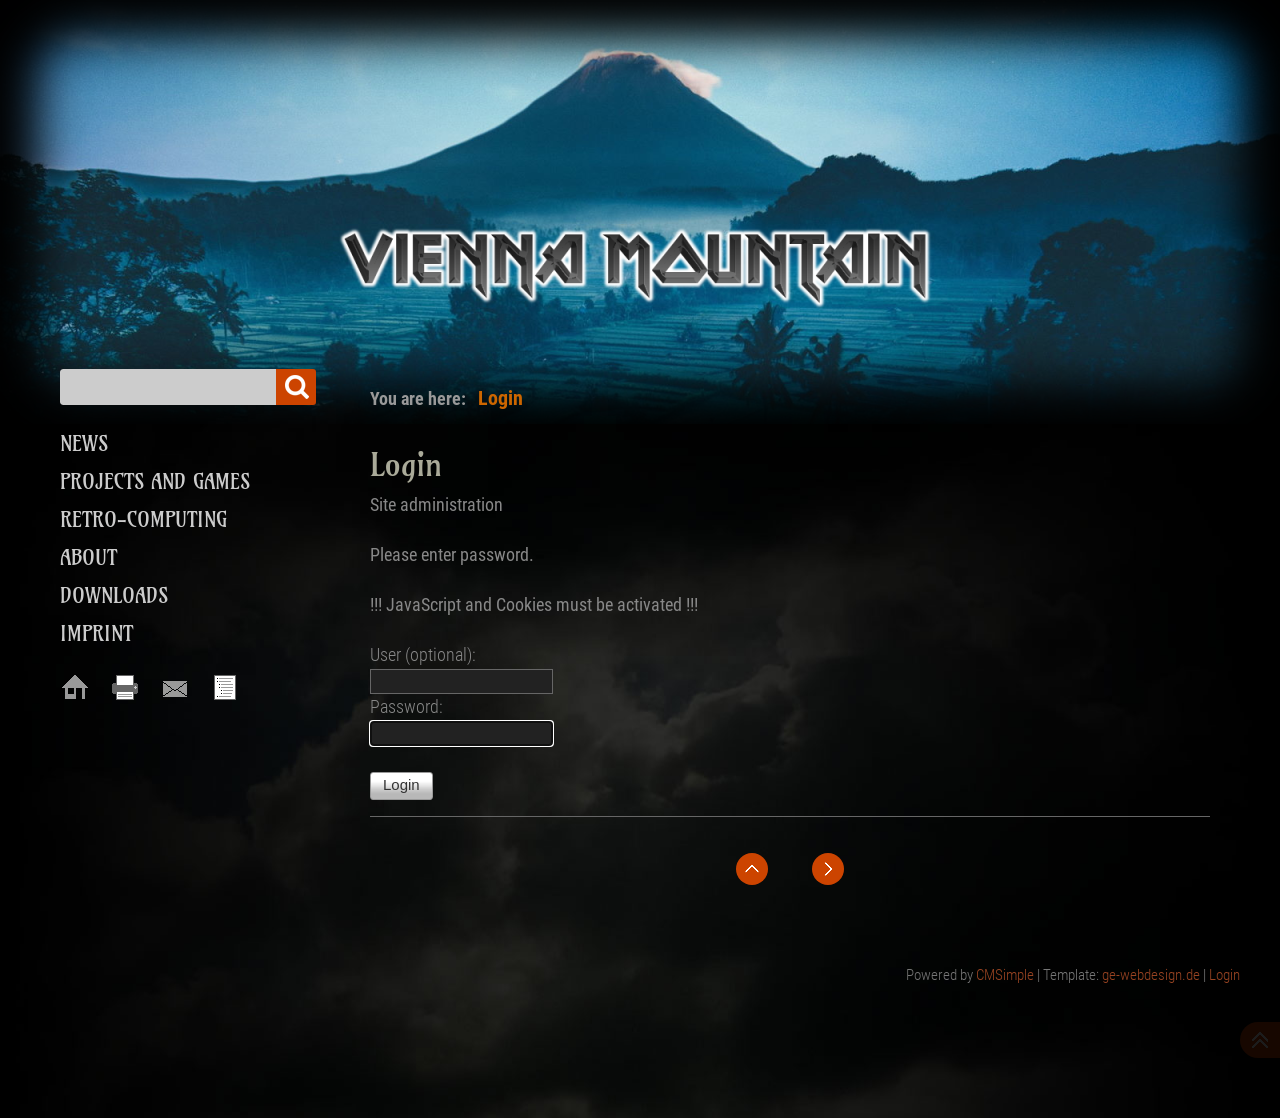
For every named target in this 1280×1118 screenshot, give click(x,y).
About (88, 557)
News (84, 443)
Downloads (114, 595)
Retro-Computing (143, 519)
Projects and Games (155, 481)
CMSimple (1005, 975)
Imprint (96, 633)
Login (1224, 975)
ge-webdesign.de (1151, 975)
